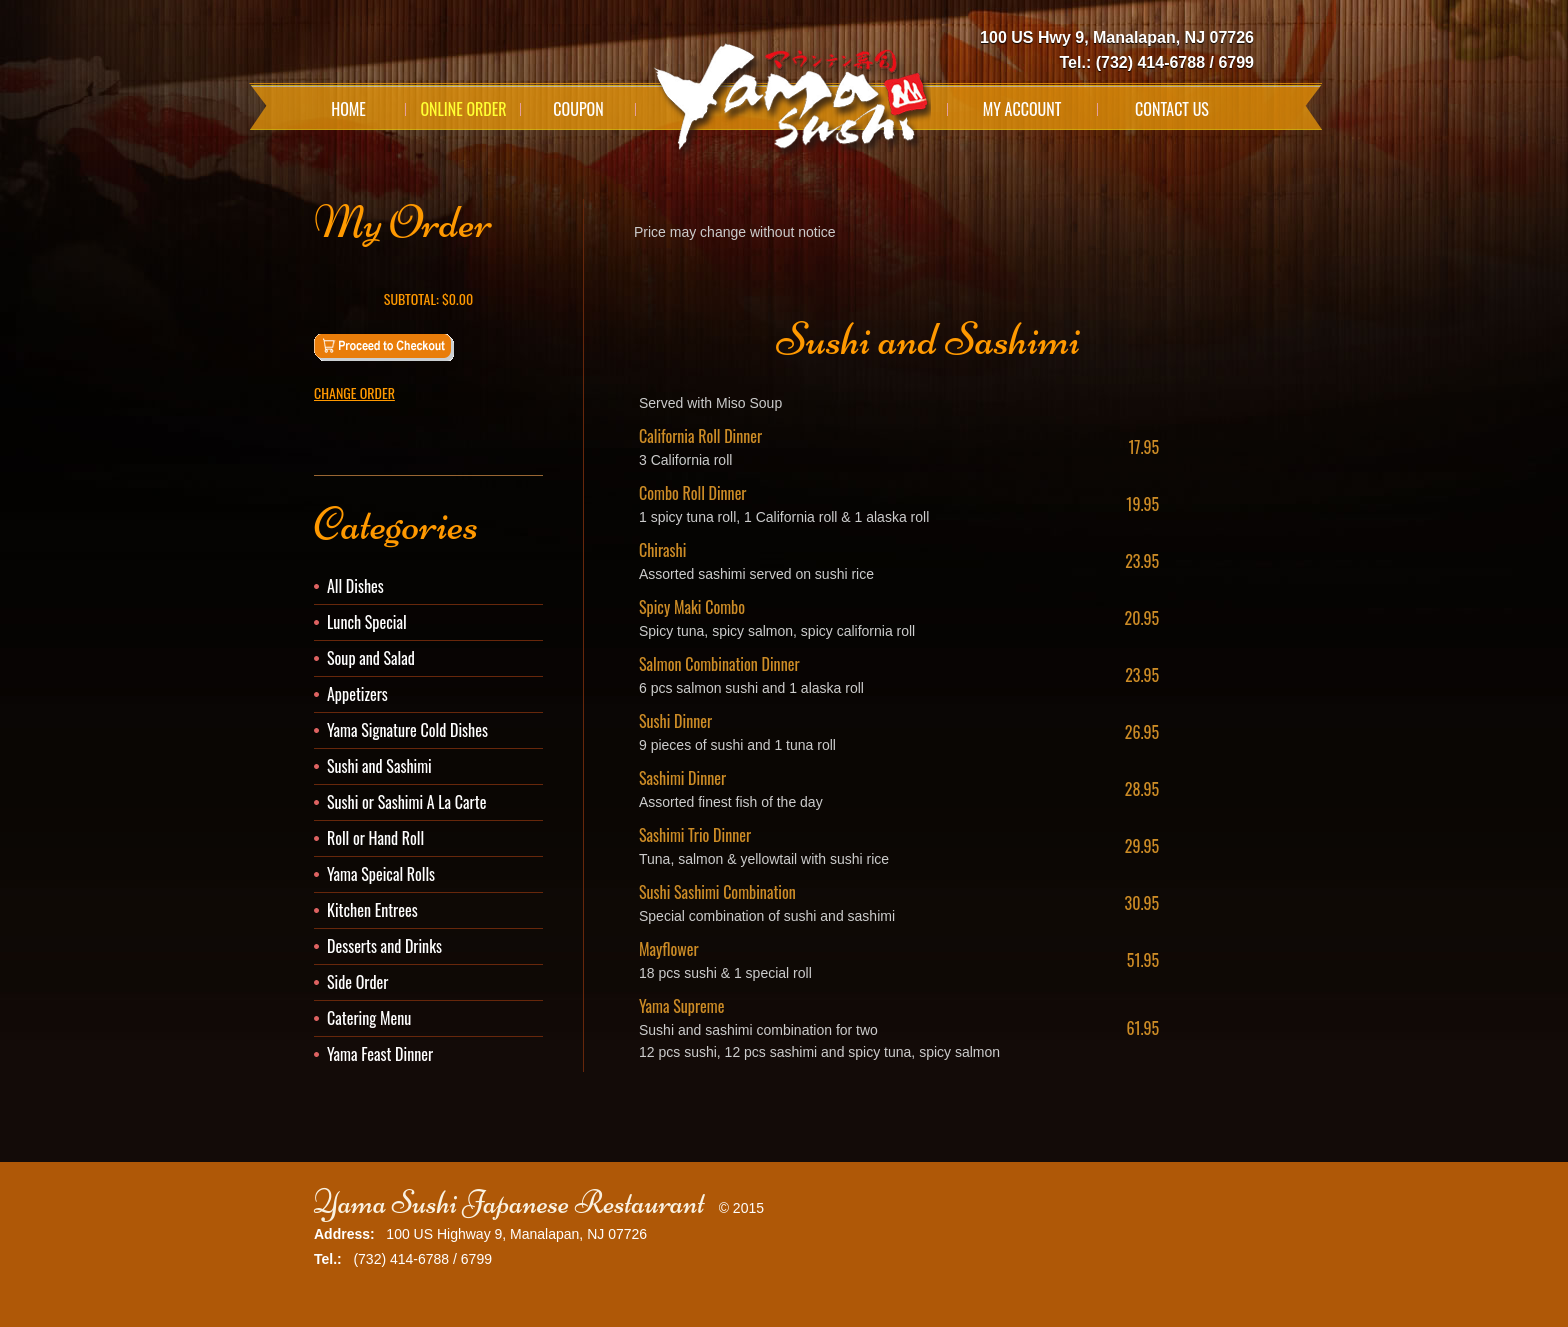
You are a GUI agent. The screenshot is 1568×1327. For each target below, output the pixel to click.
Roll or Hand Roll (375, 838)
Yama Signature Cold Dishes (407, 730)
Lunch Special (367, 622)
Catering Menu (369, 1018)
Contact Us (1172, 109)
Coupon (578, 109)
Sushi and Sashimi (379, 766)
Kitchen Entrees (372, 910)
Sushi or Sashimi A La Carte (406, 802)
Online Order (463, 109)
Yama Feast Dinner (380, 1054)
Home (348, 109)
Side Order (357, 982)
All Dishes (355, 586)
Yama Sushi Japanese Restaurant (509, 1202)
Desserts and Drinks (384, 946)
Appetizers (357, 694)
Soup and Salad (371, 658)
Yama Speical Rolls (381, 874)
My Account (1022, 109)
